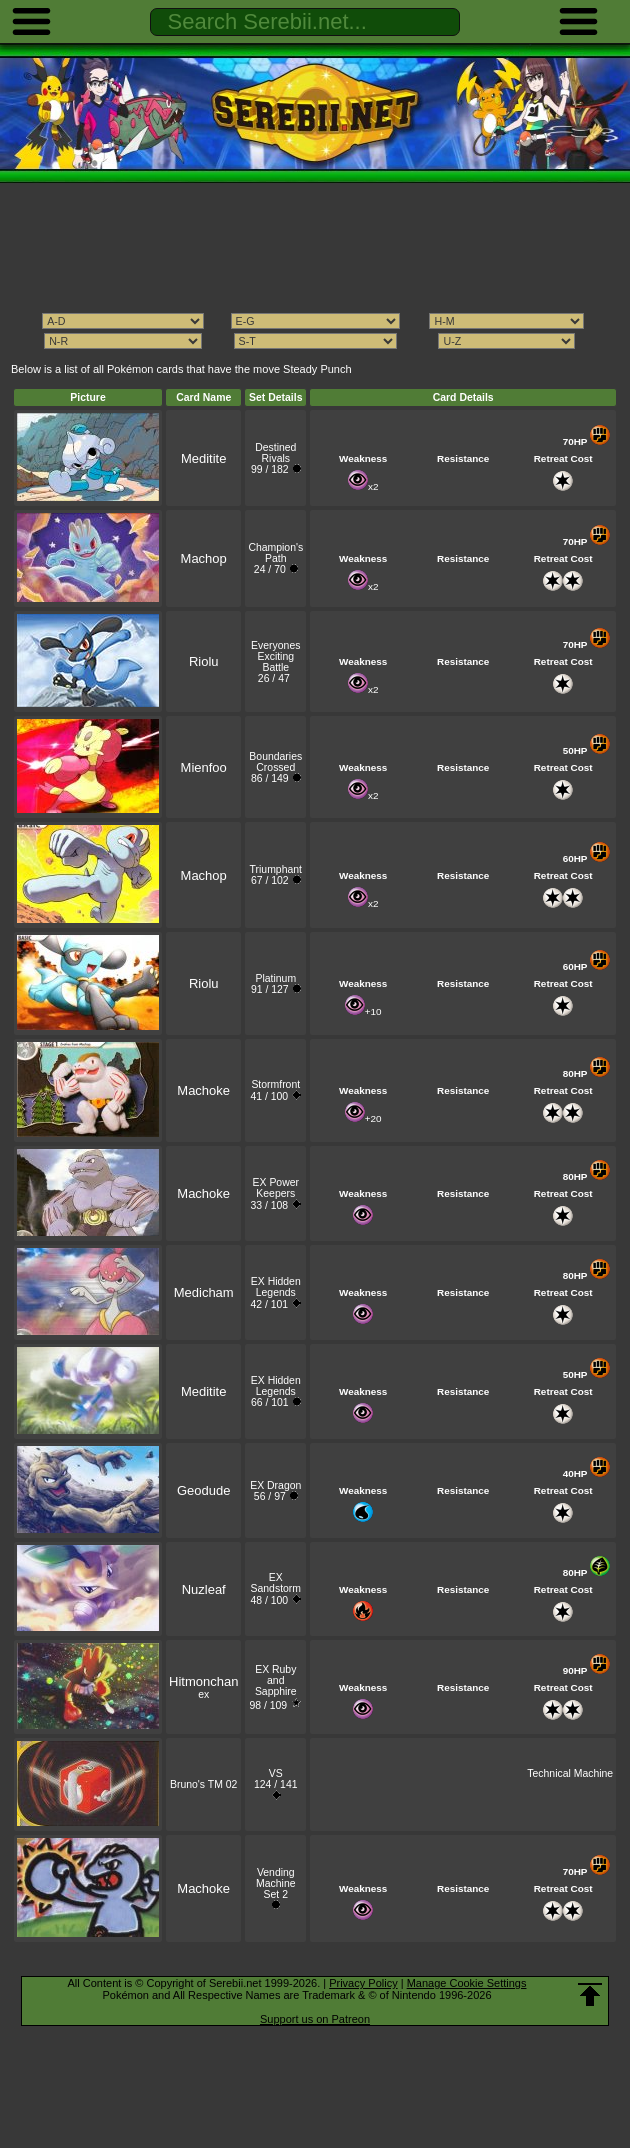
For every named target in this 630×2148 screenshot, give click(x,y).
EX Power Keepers (276, 1188)
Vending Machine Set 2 (275, 1883)
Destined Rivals (275, 453)
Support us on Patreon (315, 2019)
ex (203, 1688)
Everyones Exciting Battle (275, 656)
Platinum (275, 978)
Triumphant (276, 869)
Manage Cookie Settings (467, 1983)
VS (276, 1773)
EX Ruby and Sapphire (276, 1680)
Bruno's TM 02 (203, 1784)
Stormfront (275, 1084)
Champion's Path (275, 553)
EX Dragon (275, 1485)
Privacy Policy (363, 1983)
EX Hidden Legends (276, 1287)
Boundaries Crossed (275, 762)
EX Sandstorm (276, 1583)
